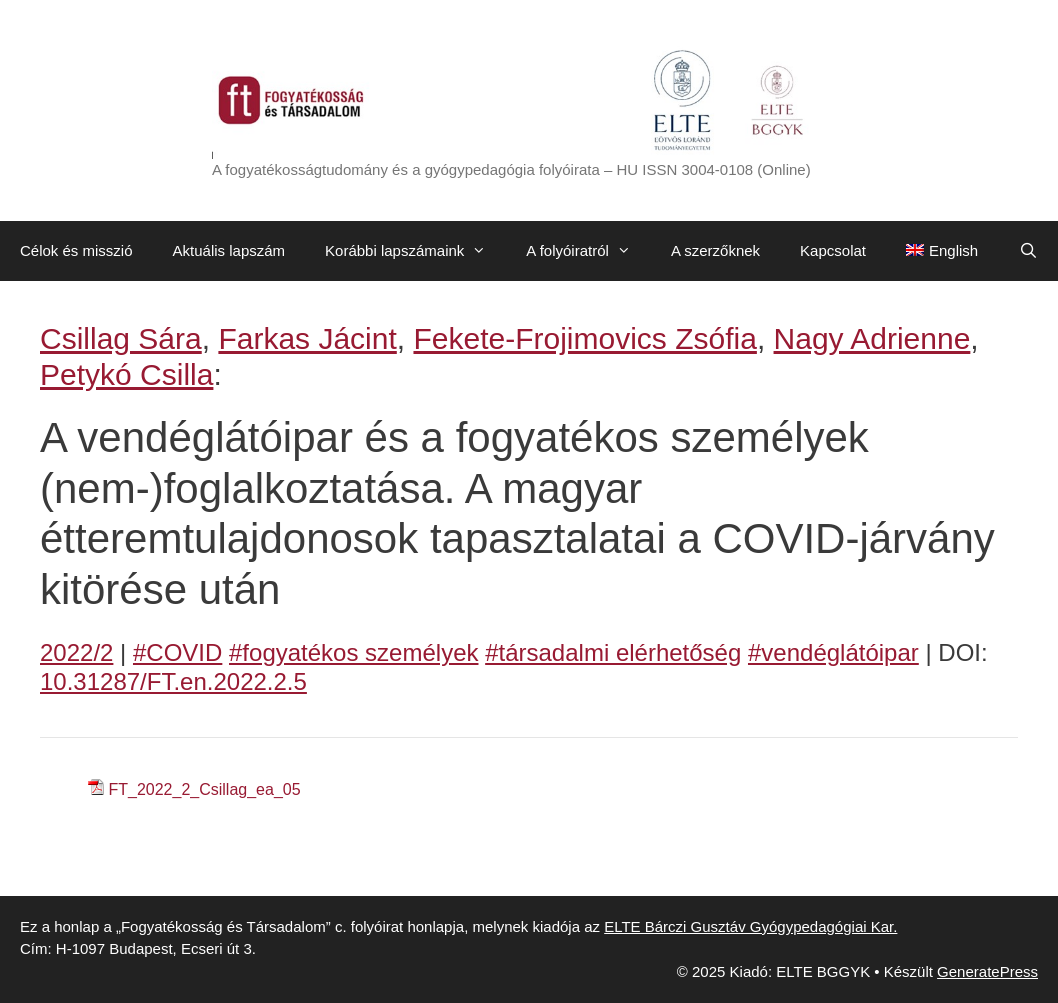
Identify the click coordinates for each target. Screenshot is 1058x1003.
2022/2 (76, 652)
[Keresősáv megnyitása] (1028, 251)
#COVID (177, 652)
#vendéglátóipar (833, 652)
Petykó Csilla (126, 374)
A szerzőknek (715, 250)
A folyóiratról (588, 251)
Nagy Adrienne (872, 338)
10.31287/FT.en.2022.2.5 (173, 681)
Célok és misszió (76, 250)
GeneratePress (987, 971)
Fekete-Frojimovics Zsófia (584, 338)
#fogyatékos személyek (353, 652)
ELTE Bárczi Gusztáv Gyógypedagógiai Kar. (750, 926)
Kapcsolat (833, 250)
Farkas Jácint (307, 338)
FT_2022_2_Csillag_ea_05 (204, 789)
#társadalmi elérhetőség (613, 652)
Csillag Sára (121, 338)
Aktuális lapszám (229, 250)
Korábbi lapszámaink (415, 251)
